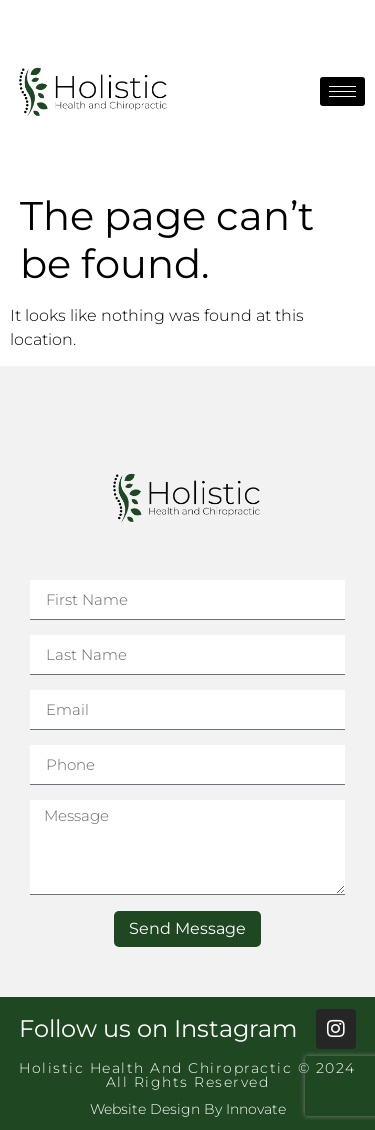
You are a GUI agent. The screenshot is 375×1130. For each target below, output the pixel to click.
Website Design (145, 1109)
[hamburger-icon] (342, 91)
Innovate (256, 1109)
